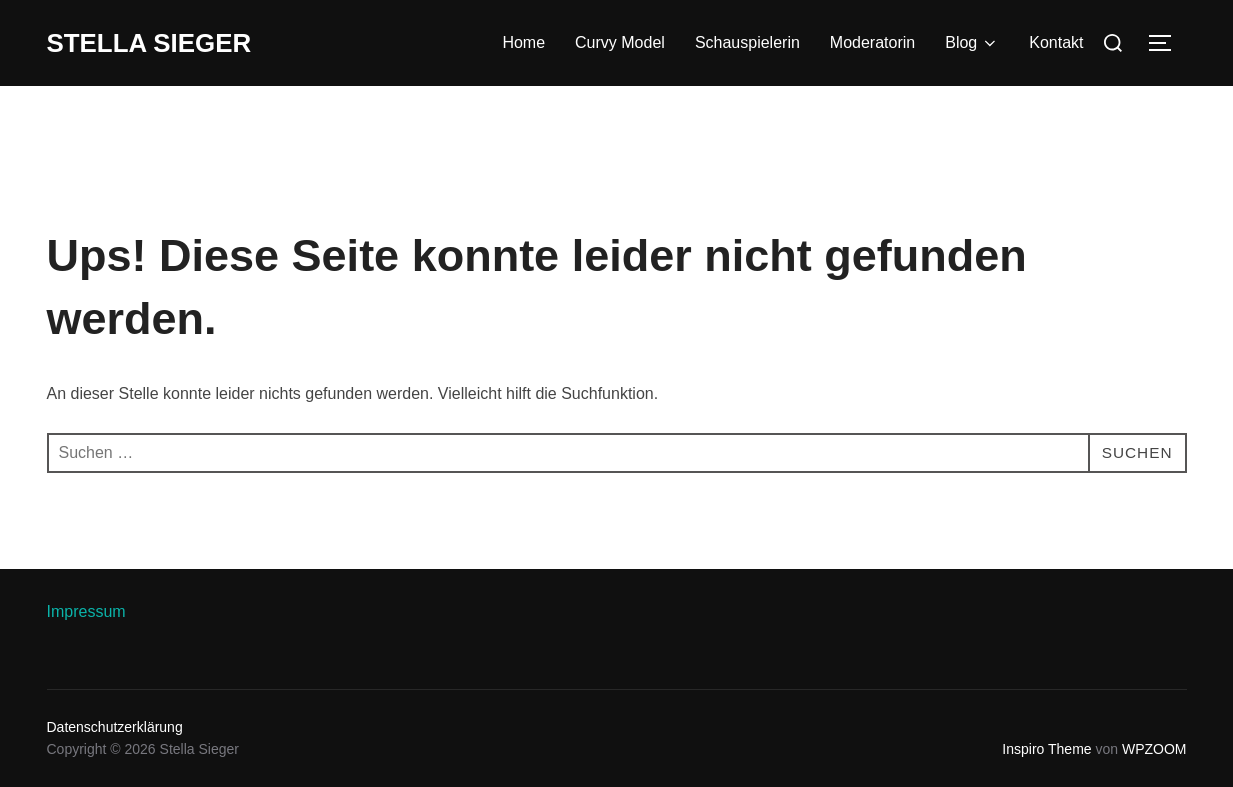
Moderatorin (872, 42)
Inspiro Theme (1046, 749)
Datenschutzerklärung (115, 727)
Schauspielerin (747, 42)
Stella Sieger (150, 43)
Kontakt (1056, 42)
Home (523, 42)
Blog (972, 43)
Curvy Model (620, 42)
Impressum (86, 611)
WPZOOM (1154, 749)
